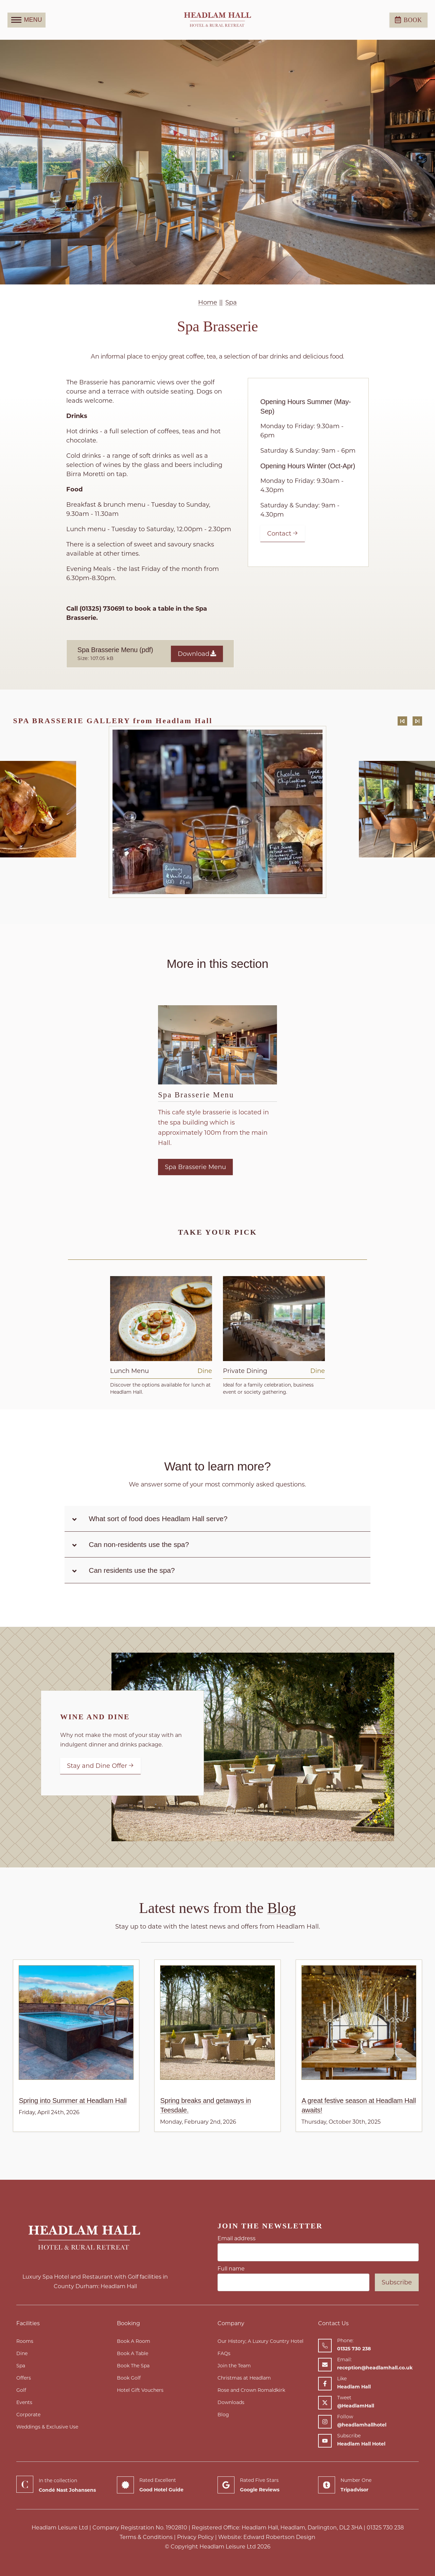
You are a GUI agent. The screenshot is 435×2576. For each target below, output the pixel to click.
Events (24, 2402)
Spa (20, 2366)
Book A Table (132, 2353)
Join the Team (234, 2366)
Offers (23, 2378)
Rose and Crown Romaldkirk (251, 2390)
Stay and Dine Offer (100, 1766)
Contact (282, 533)
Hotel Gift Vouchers (140, 2390)
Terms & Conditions (146, 2537)
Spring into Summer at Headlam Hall (72, 2100)
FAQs (224, 2353)
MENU (26, 20)
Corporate (28, 2415)
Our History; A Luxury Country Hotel (260, 2341)
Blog (223, 2415)
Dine (22, 2353)
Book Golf (129, 2378)
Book (408, 20)
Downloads (231, 2402)
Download (197, 654)
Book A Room (133, 2341)
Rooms (24, 2341)
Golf (21, 2390)
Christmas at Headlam (244, 2378)
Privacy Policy (195, 2537)
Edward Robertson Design (279, 2537)
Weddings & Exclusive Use (47, 2427)
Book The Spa (133, 2366)
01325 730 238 (385, 2527)
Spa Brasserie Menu (196, 1095)
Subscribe (397, 2282)
